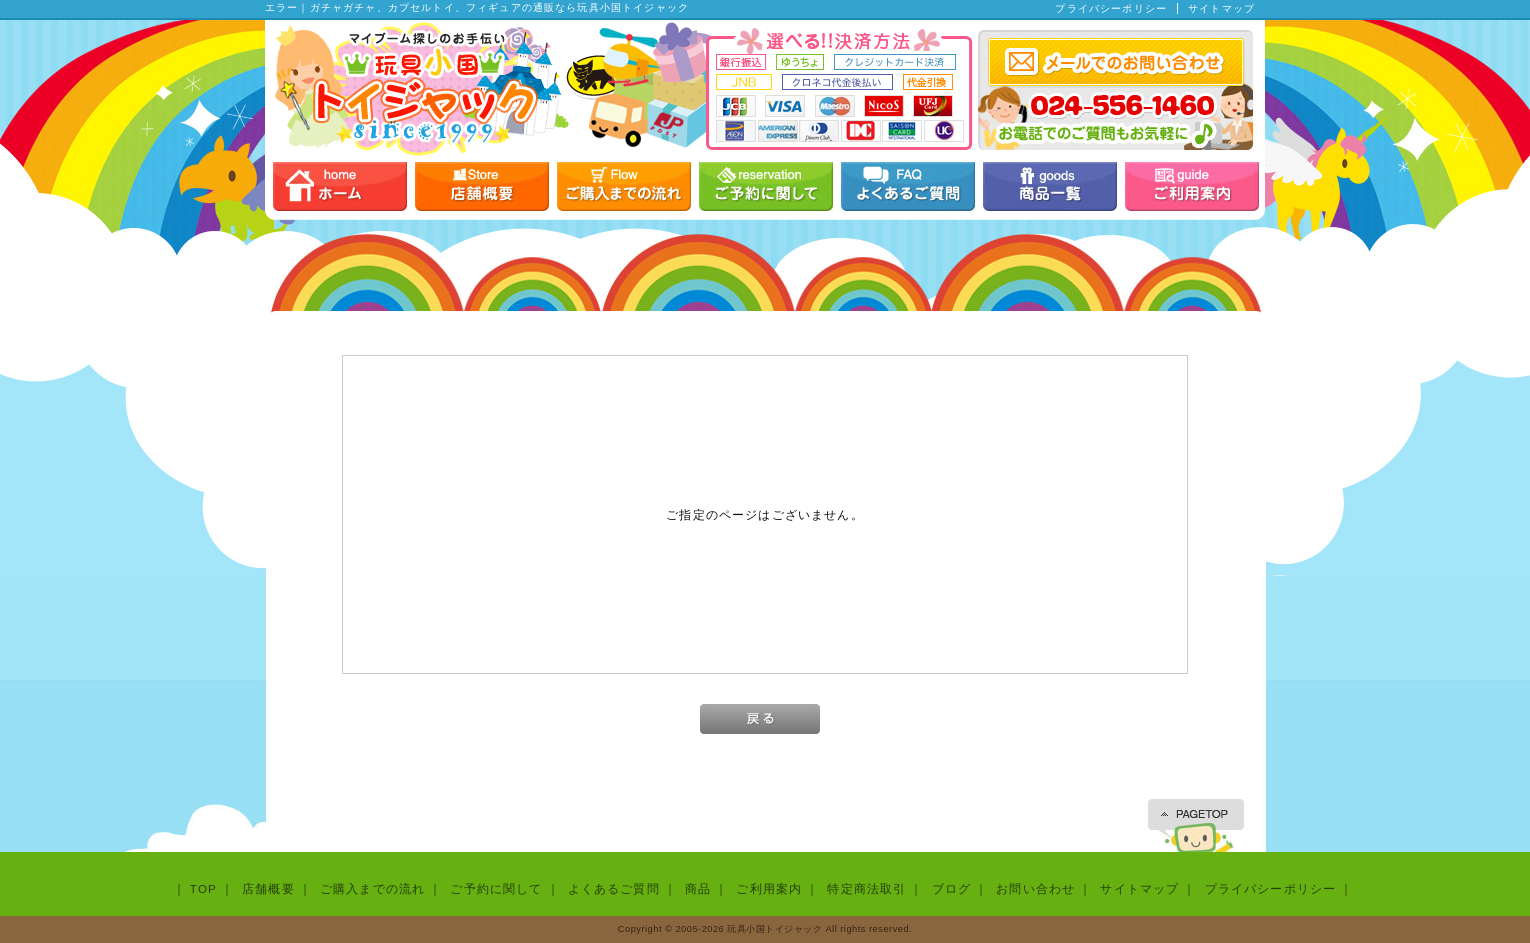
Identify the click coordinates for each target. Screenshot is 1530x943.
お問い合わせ (1035, 888)
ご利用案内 (769, 888)
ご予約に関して (496, 888)
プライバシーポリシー (1111, 8)
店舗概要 (268, 888)
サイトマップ (1221, 8)
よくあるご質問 (614, 888)
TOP (203, 888)
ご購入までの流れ (372, 888)
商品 (698, 888)
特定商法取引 (866, 888)
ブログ (951, 888)
